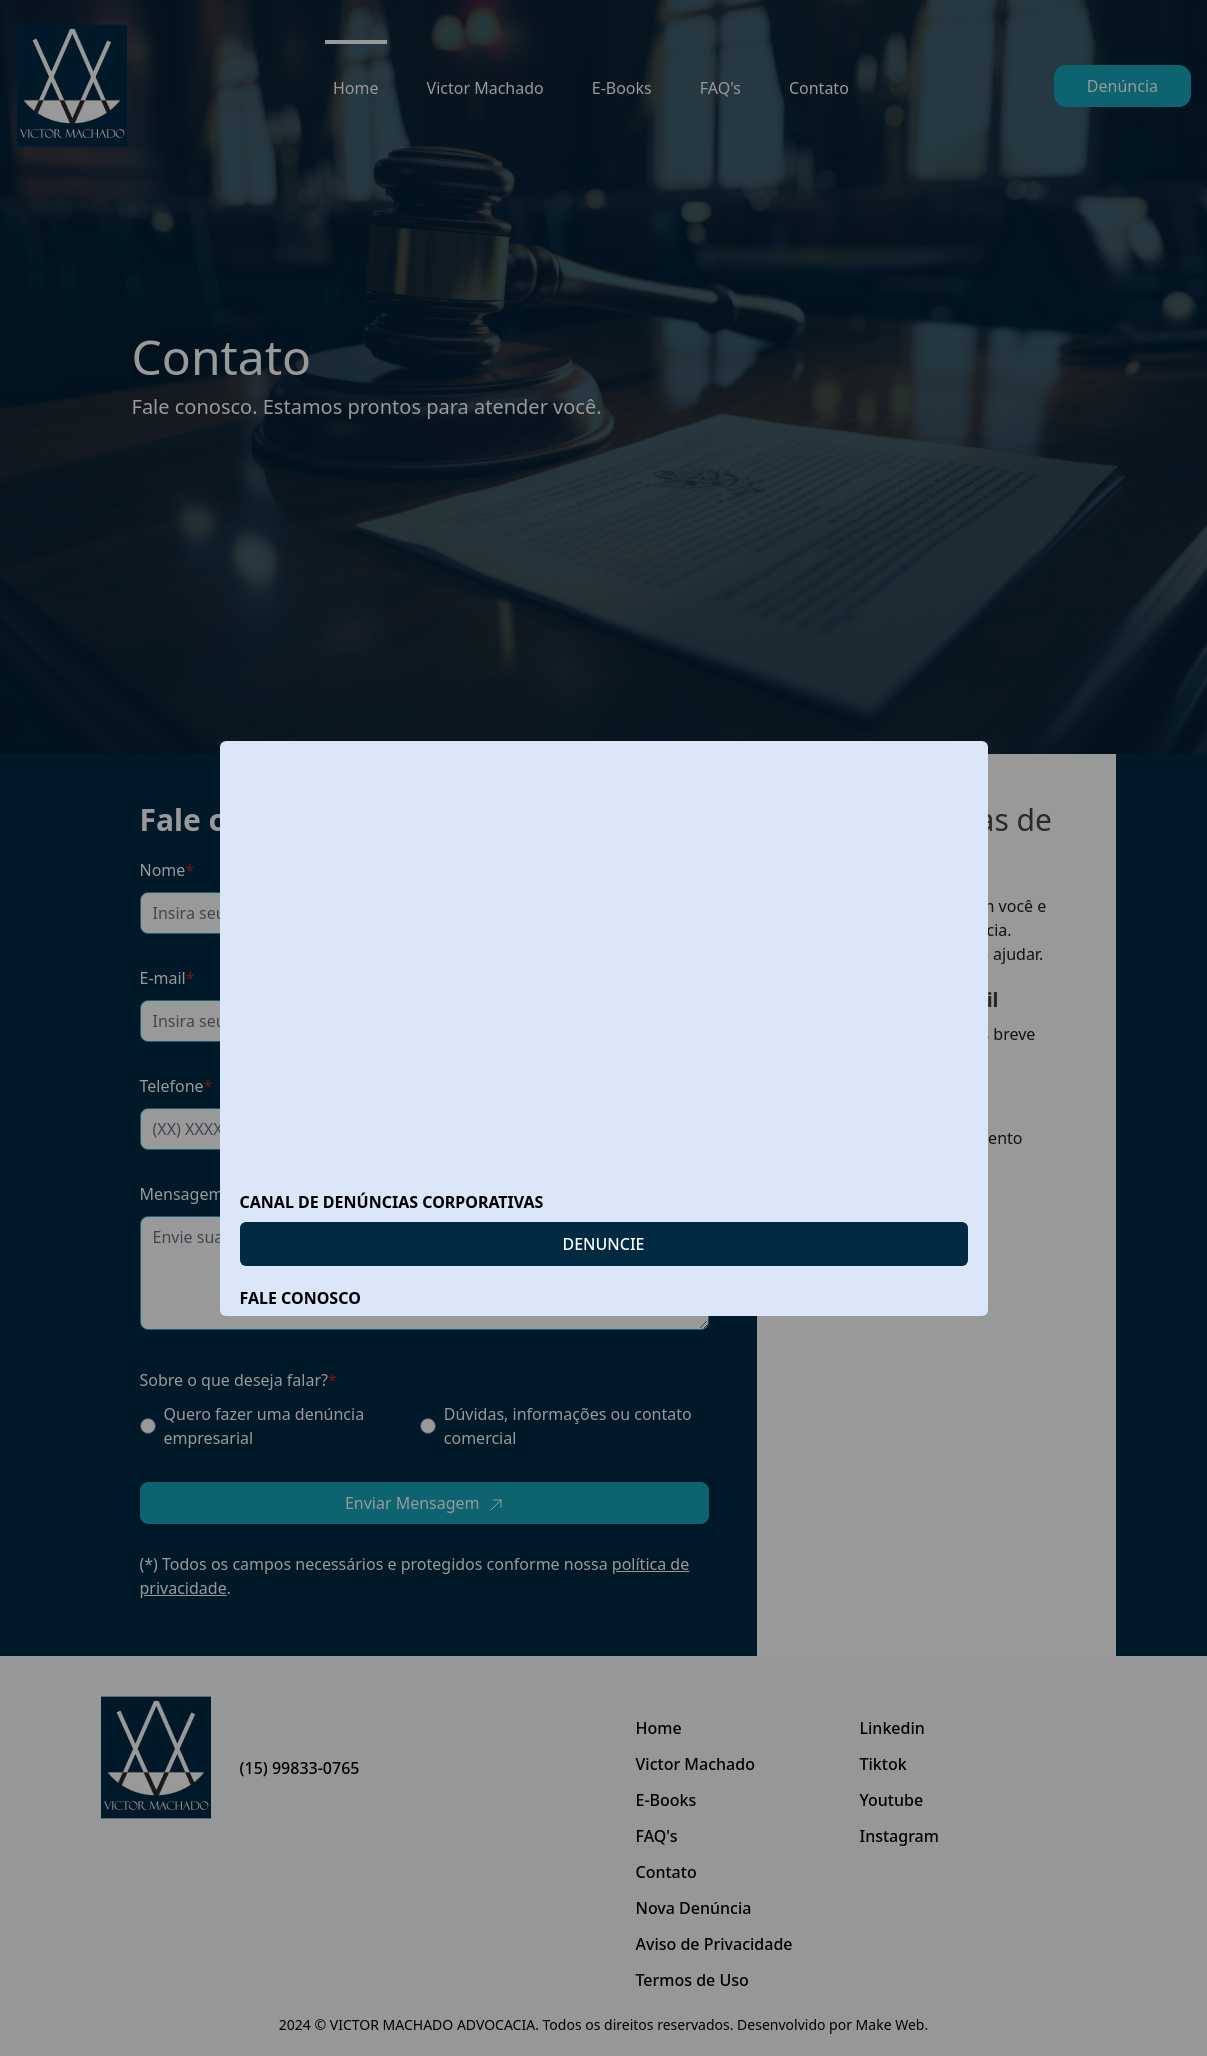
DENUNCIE (604, 1244)
